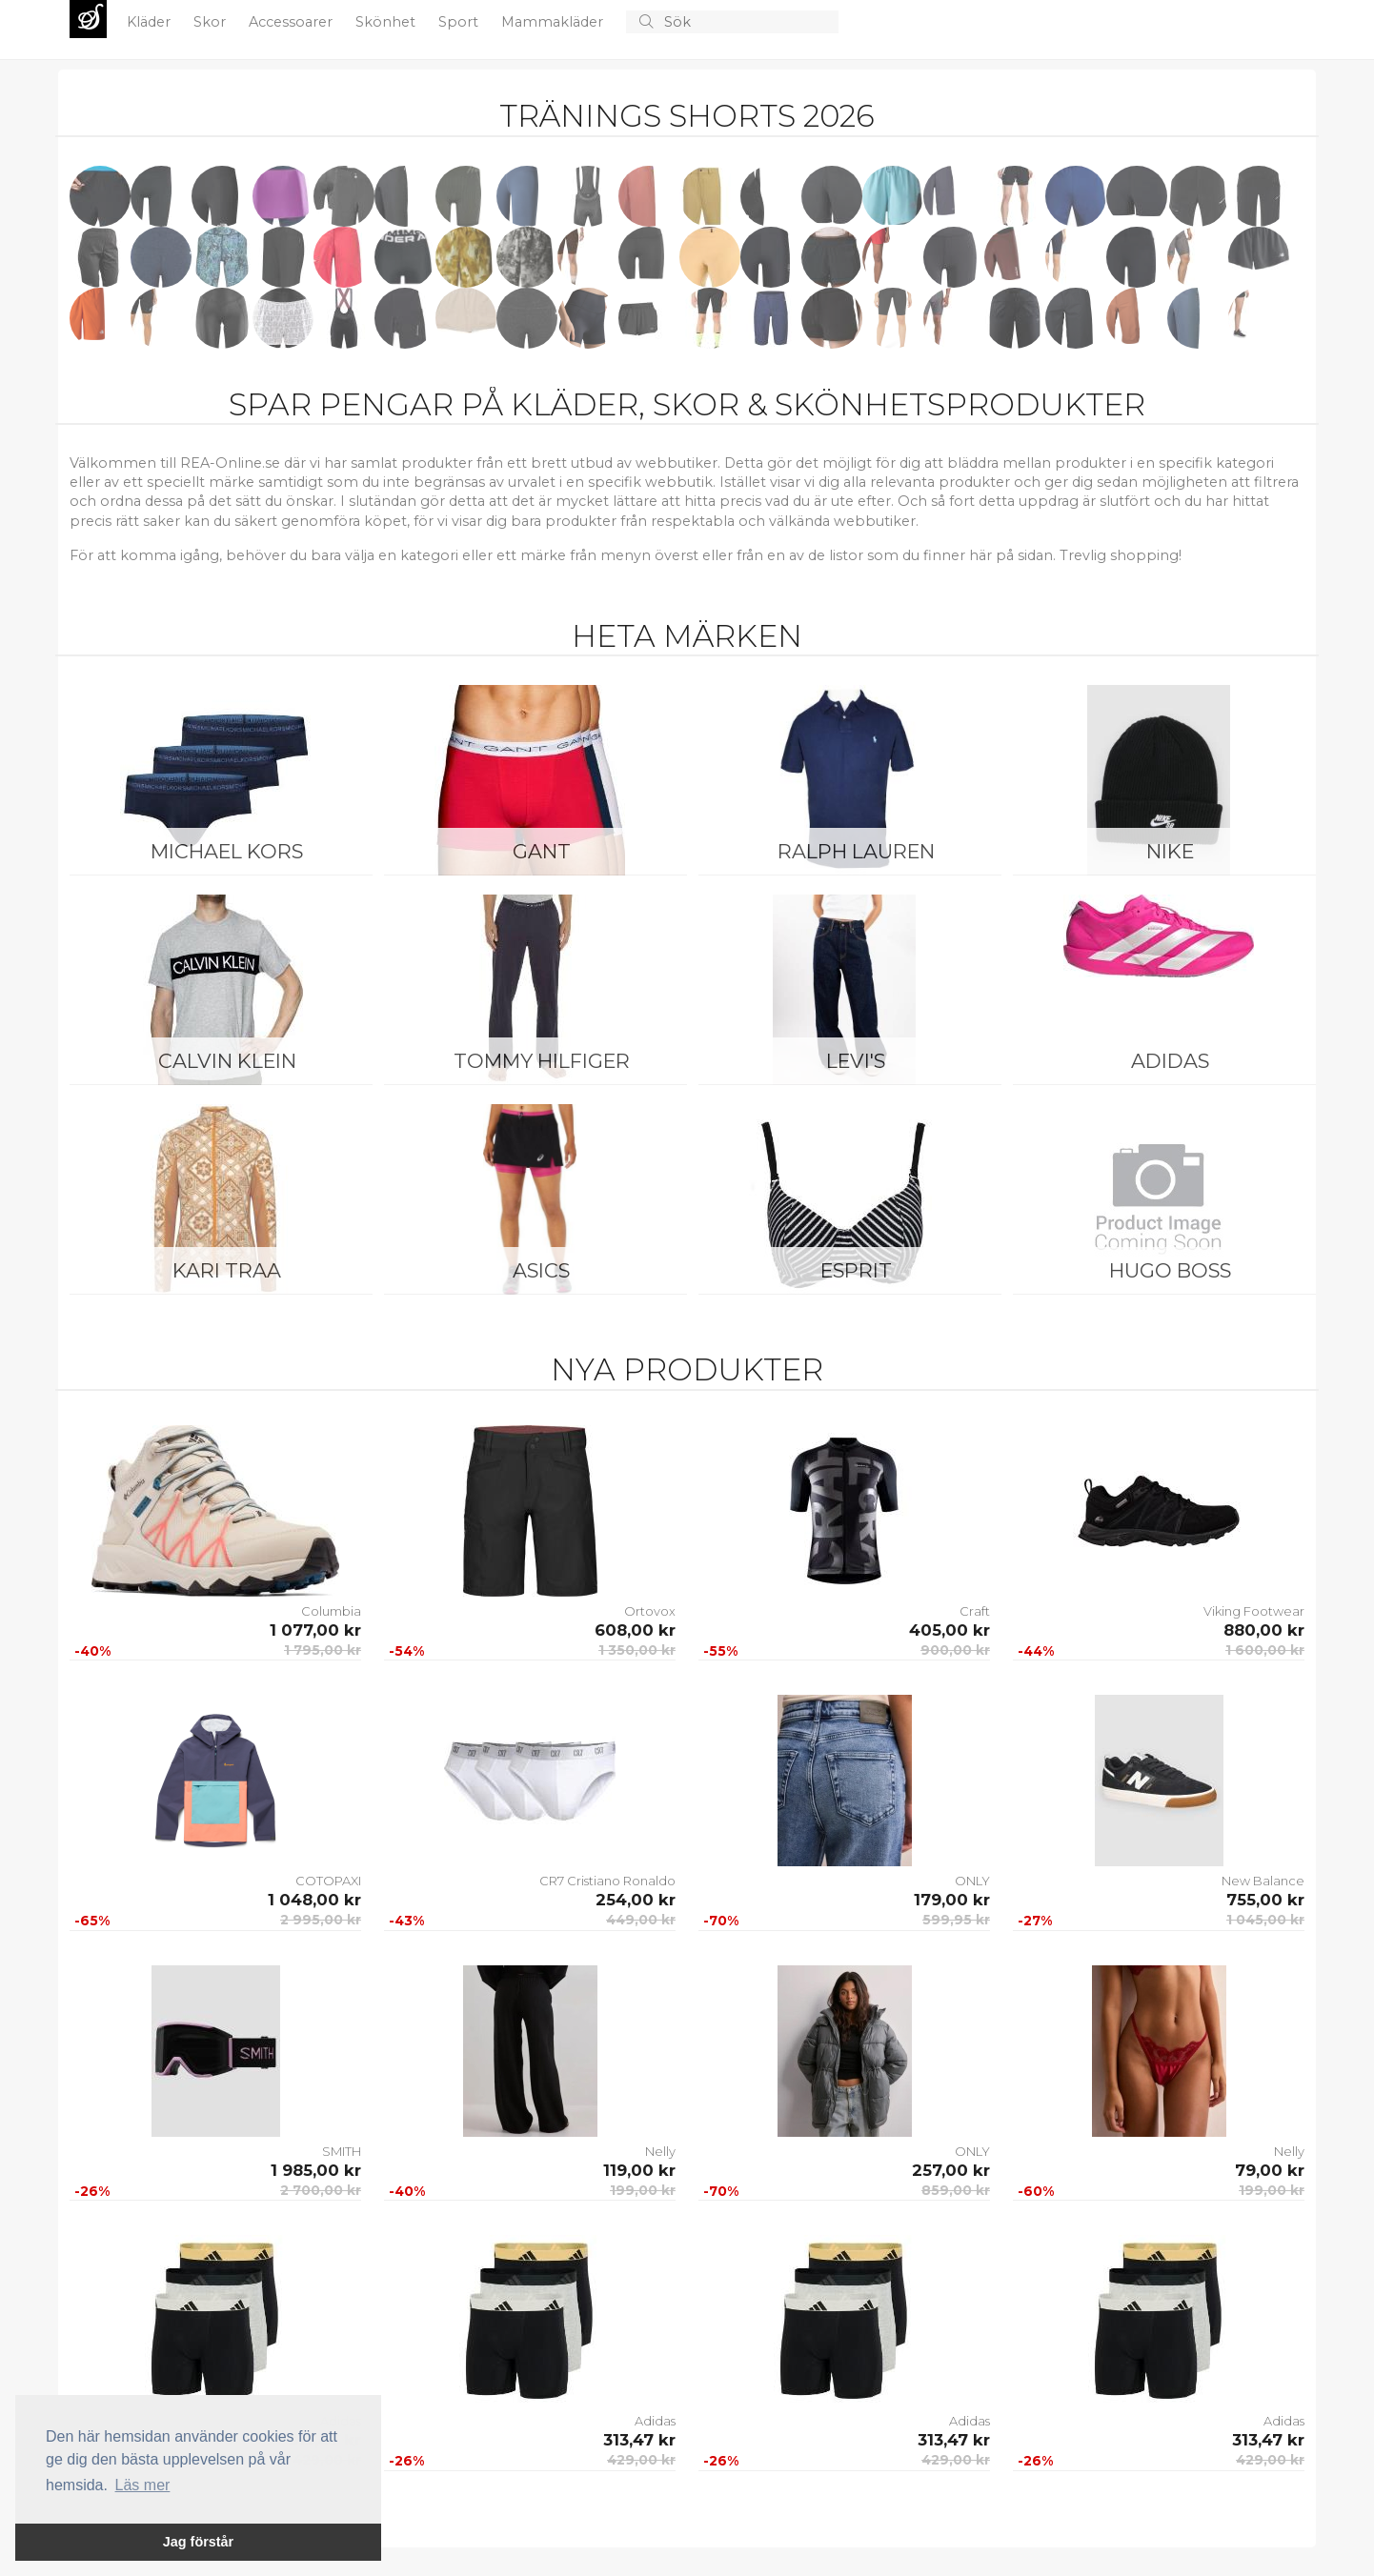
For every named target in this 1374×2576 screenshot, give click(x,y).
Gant (542, 851)
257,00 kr (951, 2170)
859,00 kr (955, 2190)
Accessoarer (292, 21)
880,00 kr (1263, 1630)
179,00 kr (952, 1899)
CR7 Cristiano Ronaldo (607, 1880)
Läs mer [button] (143, 2485)
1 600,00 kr (1264, 1650)
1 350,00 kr (637, 1650)
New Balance (1263, 1880)
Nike (1170, 851)
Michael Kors (227, 851)
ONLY (972, 1880)
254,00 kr (636, 1899)
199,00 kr (643, 2190)
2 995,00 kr (320, 1919)
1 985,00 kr (316, 2170)
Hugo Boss (1170, 1270)
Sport (460, 21)
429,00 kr (641, 2459)
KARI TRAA (226, 1270)
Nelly (660, 2151)
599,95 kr (956, 1919)
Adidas (1170, 1061)
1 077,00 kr (315, 1630)
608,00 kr (635, 1630)
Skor (211, 21)
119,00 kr (639, 2170)
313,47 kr (639, 2439)
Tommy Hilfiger (542, 1061)
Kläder (150, 21)
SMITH (341, 2151)
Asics (541, 1270)
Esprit (856, 1270)
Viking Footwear (1253, 1611)
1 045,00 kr (1265, 1919)
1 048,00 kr (314, 1899)
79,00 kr (1269, 2170)
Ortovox (650, 1611)
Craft (975, 1611)
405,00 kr (949, 1630)
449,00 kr (641, 1919)
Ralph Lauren (856, 851)
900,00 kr (955, 1650)
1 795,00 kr (322, 1650)
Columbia (331, 1611)
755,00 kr (1265, 1899)
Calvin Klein (227, 1061)
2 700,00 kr (320, 2190)
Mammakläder (554, 21)
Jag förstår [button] (198, 2541)
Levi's (855, 1061)
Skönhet (387, 21)
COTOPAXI (328, 1880)
